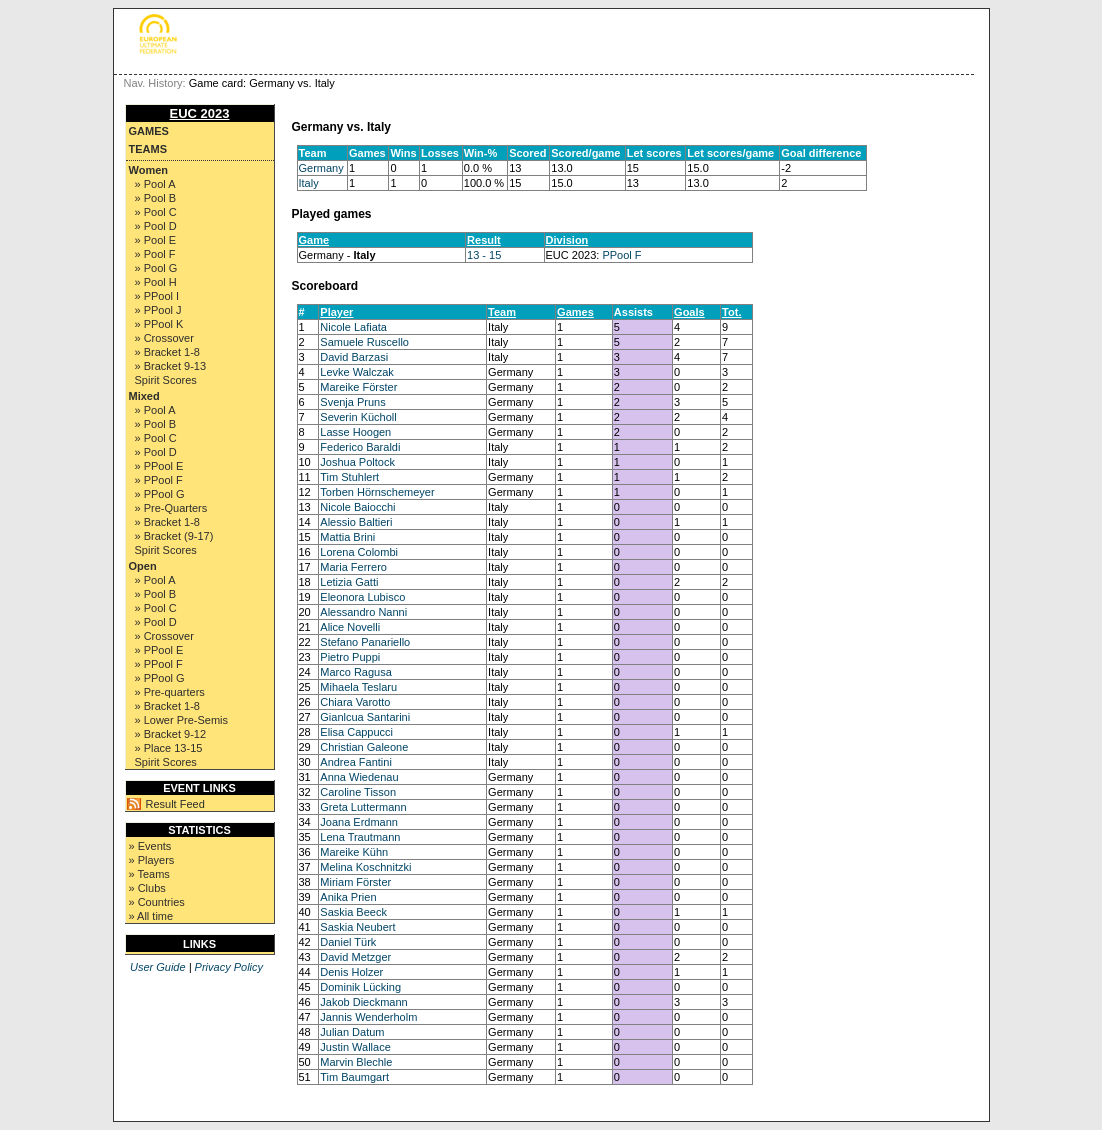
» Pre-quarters (170, 692)
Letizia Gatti (349, 582)
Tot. (731, 312)
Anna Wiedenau (359, 777)
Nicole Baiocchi (357, 507)
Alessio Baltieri (356, 522)
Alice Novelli (350, 627)
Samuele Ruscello (364, 342)
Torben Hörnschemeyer (377, 492)
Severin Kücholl (358, 417)
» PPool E (159, 466)
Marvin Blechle (356, 1062)
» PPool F (159, 480)
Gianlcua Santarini (365, 717)
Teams (148, 149)
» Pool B (156, 198)
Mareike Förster (358, 387)
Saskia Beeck (353, 912)
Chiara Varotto (355, 702)
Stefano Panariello (365, 642)
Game (314, 240)
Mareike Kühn (354, 852)
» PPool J (158, 310)
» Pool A (155, 184)
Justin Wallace (355, 1047)
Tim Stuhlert (349, 477)
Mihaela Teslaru (358, 687)
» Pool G (156, 268)
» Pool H (156, 282)
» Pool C (156, 212)
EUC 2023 (200, 113)
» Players (152, 860)
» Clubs (147, 888)
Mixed (144, 396)
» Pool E (156, 240)
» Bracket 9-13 (171, 366)
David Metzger (355, 957)
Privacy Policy (229, 967)
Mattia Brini (347, 537)
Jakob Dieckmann (363, 1002)
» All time (151, 916)
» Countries (157, 902)
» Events (150, 846)
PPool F (621, 255)
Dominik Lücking (360, 987)
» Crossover (164, 338)
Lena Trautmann (360, 837)
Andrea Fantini (356, 762)
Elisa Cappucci (356, 732)
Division (567, 240)
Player (336, 312)
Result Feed (175, 804)
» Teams (149, 874)
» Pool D (156, 226)
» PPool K (159, 324)
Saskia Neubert (357, 927)
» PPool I (157, 296)
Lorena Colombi (359, 552)
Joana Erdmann (359, 822)
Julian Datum (352, 1032)
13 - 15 (484, 255)
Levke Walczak (357, 372)
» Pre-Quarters (171, 508)
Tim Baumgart (354, 1077)
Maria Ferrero (353, 567)
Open (143, 566)
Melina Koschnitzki (365, 867)
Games (149, 131)
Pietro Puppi (350, 657)
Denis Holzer (351, 972)
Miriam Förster (355, 882)
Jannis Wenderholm (368, 1017)
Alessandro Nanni (363, 612)
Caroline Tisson (358, 792)
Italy (309, 183)
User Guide (158, 967)
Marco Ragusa (356, 672)
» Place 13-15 (169, 748)
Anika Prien (348, 897)
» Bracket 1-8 (167, 352)
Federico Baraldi (360, 447)
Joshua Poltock (357, 462)
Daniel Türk (348, 942)
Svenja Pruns (352, 402)
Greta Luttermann (363, 807)
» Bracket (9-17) (174, 536)
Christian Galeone (364, 747)
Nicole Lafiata (353, 327)
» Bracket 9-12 (171, 734)
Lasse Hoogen (355, 432)
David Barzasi (354, 357)
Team (502, 312)
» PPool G (160, 494)
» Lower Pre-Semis (182, 720)
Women (149, 170)
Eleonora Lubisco (362, 597)
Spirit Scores (166, 380)
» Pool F (155, 254)
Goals (689, 312)
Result (484, 240)
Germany (321, 168)
